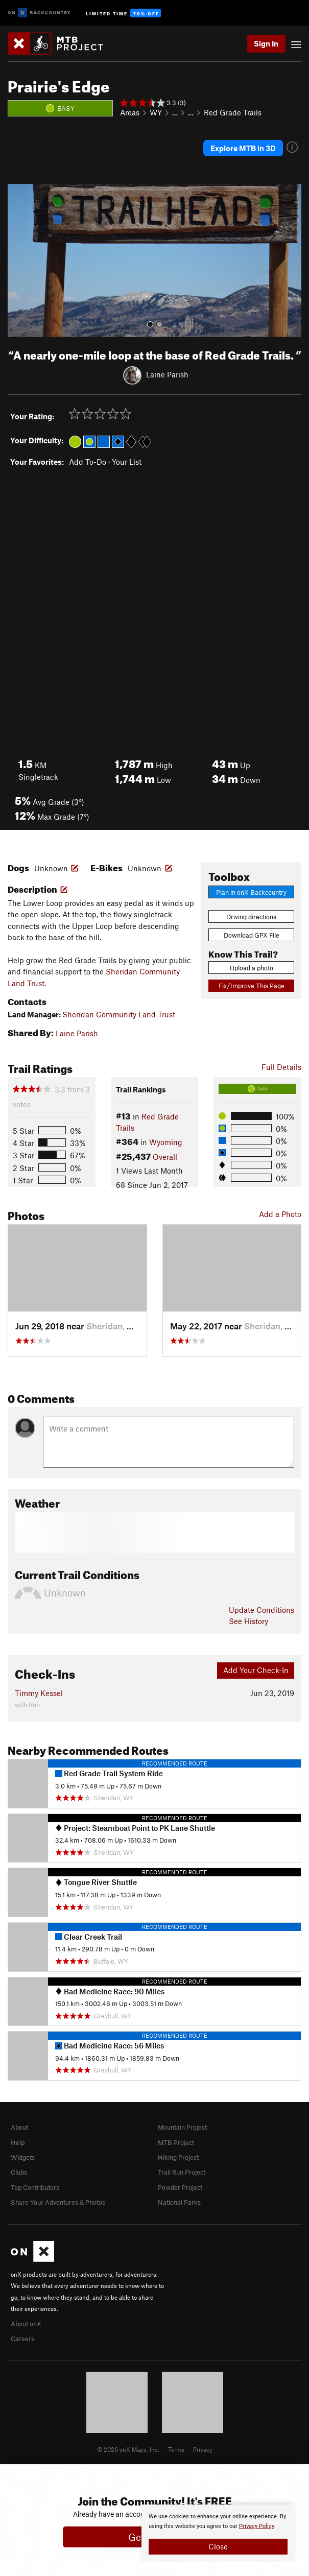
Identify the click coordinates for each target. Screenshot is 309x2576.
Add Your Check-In (256, 1670)
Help (18, 2142)
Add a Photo (280, 1214)
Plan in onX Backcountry (251, 892)
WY (156, 112)
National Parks (179, 2202)
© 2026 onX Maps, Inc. (128, 2449)
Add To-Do (87, 461)
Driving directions (251, 917)
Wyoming (165, 1142)
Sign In (266, 43)
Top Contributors (35, 2187)
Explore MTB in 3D (243, 148)
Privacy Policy (256, 2526)
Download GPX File (251, 935)
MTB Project (176, 2142)
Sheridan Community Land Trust (118, 1014)
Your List (126, 461)
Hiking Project (178, 2157)
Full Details (281, 1066)
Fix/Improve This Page (251, 986)
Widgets (23, 2157)
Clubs (19, 2172)
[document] (218, 2533)
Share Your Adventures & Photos (58, 2202)
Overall (165, 1156)
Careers (22, 2338)
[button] (18, 260)
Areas (129, 112)
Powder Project (180, 2187)
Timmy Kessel (39, 1693)
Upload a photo (251, 968)
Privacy (202, 2449)
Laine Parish (167, 374)
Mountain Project (182, 2127)
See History (248, 1621)
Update (261, 1609)
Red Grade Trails (233, 112)
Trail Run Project (181, 2172)
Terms (176, 2449)
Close (218, 2546)
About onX (26, 2324)
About (19, 2127)
